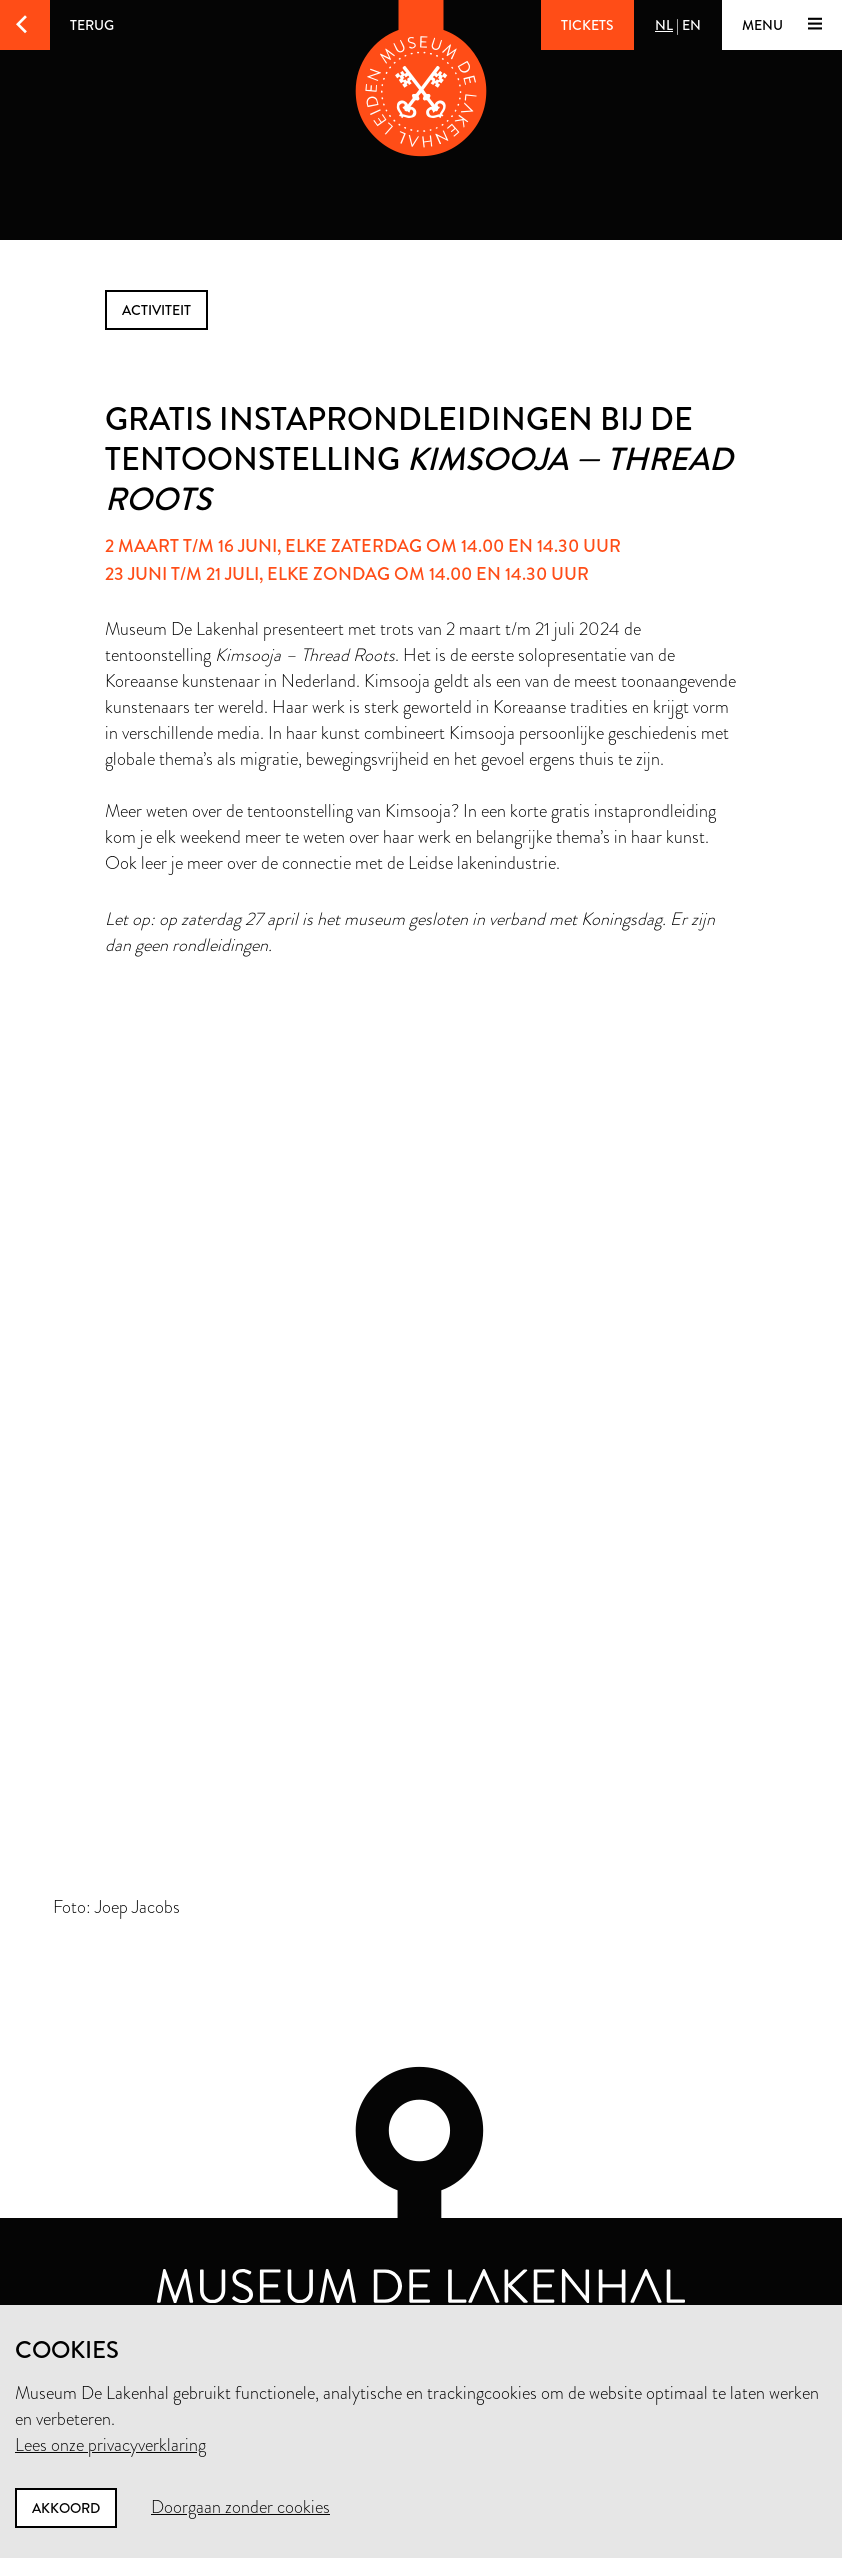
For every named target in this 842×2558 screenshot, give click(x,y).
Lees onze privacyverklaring (110, 2445)
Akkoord (66, 2508)
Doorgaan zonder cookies (240, 2507)
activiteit (156, 310)
